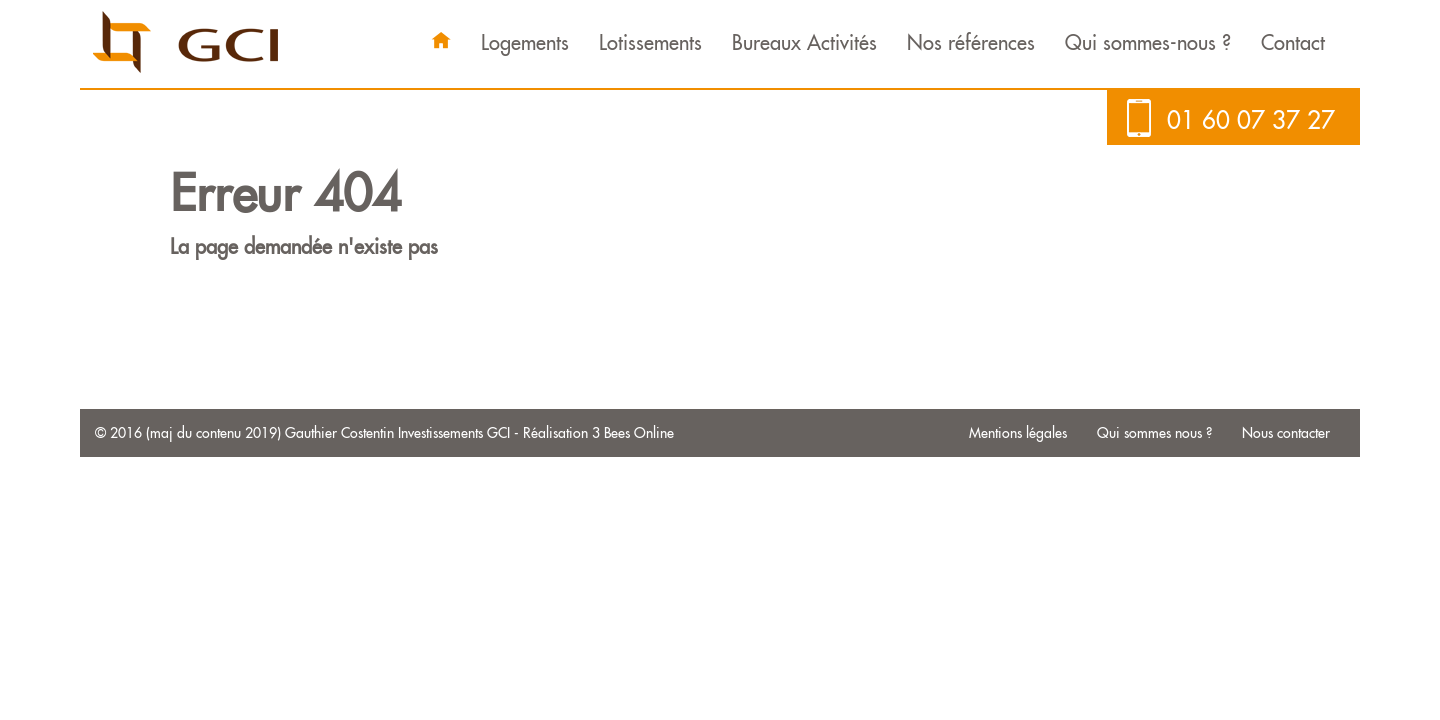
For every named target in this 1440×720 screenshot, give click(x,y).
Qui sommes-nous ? (1148, 42)
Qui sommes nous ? (1154, 433)
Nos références (971, 42)
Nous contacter (1286, 433)
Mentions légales (1018, 433)
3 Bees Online (633, 433)
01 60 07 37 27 (1251, 120)
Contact (1293, 42)
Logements (525, 42)
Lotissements (650, 42)
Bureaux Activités (804, 42)
